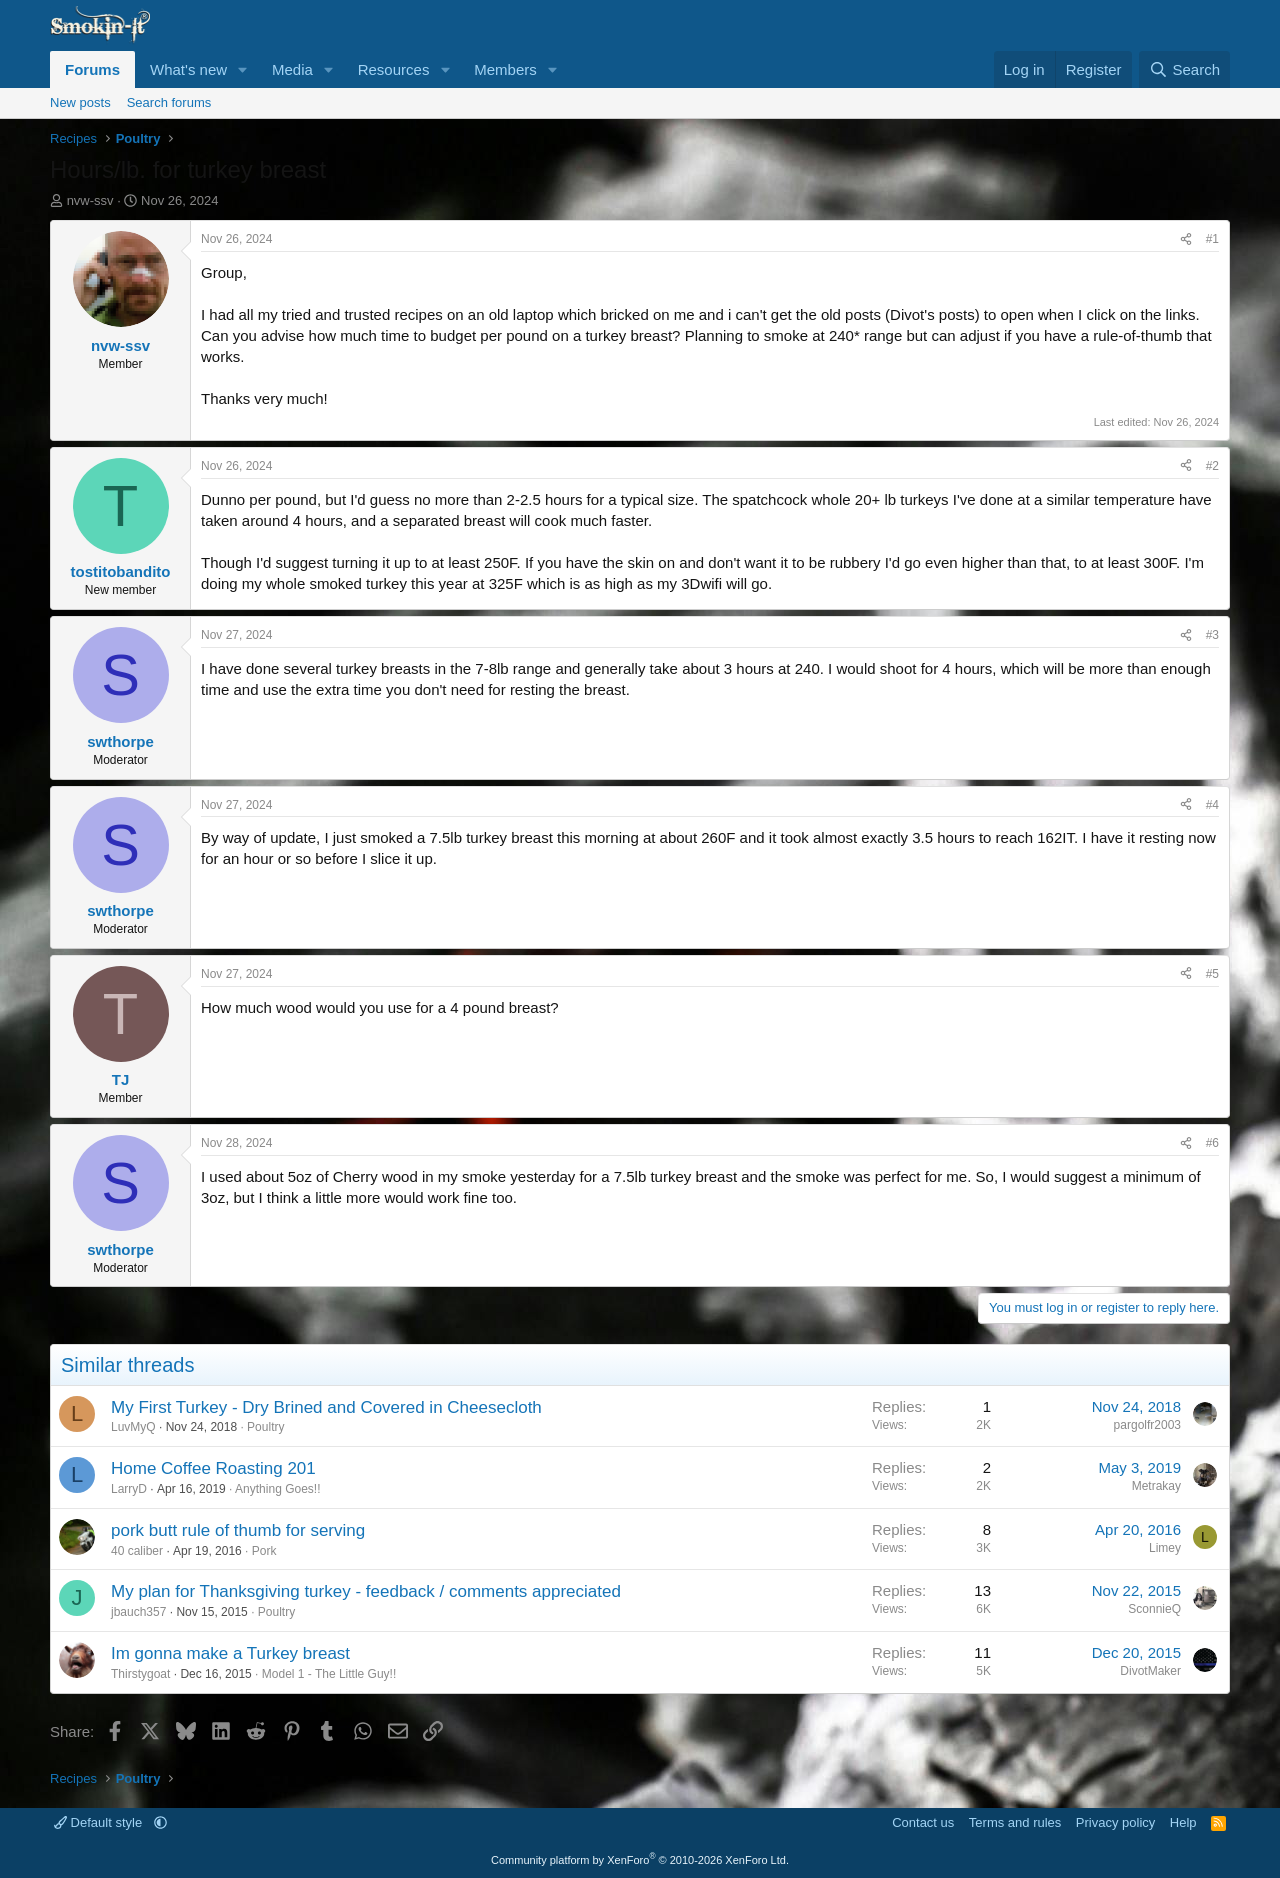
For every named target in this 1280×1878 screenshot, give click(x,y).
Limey (1165, 1548)
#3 (1212, 635)
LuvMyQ (133, 1427)
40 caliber (137, 1551)
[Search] (1184, 69)
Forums (92, 69)
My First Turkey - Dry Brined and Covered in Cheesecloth (326, 1407)
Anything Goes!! (277, 1489)
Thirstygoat (140, 1674)
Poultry (265, 1427)
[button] (243, 69)
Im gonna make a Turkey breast (230, 1653)
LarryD (129, 1489)
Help (1183, 1822)
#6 (1212, 1143)
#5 (1212, 974)
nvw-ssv (90, 200)
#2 (1212, 466)
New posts (80, 102)
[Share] (1186, 239)
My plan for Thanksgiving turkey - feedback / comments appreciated (366, 1591)
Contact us (923, 1822)
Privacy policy (1115, 1822)
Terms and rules (1015, 1822)
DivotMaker (1150, 1671)
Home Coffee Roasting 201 (213, 1468)
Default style (100, 1822)
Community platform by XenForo (640, 1860)
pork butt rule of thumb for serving (238, 1530)
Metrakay (1156, 1486)
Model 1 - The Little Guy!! (329, 1674)
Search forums (169, 102)
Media (292, 69)
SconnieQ (1154, 1609)
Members (505, 69)
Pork (264, 1551)
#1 (1212, 239)
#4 (1212, 805)
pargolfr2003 (1147, 1425)
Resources (394, 69)
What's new (188, 69)
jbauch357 (138, 1612)
